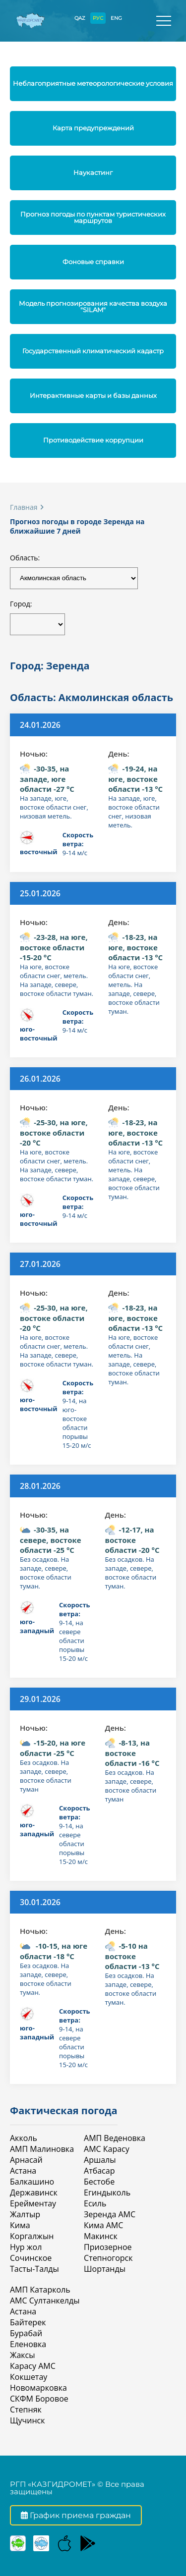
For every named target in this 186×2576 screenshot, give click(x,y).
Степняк (26, 2409)
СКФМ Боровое (39, 2398)
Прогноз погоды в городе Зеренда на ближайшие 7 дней (77, 526)
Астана (23, 2170)
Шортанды (104, 2268)
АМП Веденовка (114, 2138)
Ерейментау (33, 2203)
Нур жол (26, 2247)
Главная (24, 507)
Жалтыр (25, 2214)
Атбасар (99, 2170)
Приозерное (107, 2247)
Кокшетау (28, 2376)
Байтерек (28, 2322)
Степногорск (108, 2257)
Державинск (34, 2192)
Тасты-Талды (34, 2268)
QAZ (79, 18)
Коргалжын (32, 2236)
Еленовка (28, 2344)
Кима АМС (103, 2225)
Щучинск (27, 2420)
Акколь (23, 2138)
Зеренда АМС (109, 2214)
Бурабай (26, 2333)
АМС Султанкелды (44, 2300)
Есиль (95, 2203)
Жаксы (22, 2355)
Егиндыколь (107, 2192)
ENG (116, 18)
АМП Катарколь (40, 2289)
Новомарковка (38, 2387)
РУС (98, 18)
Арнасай (26, 2159)
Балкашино (32, 2181)
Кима (20, 2225)
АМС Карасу (106, 2148)
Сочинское (31, 2257)
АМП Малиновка (42, 2148)
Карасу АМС (33, 2365)
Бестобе (99, 2181)
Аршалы (100, 2159)
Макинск (101, 2236)
